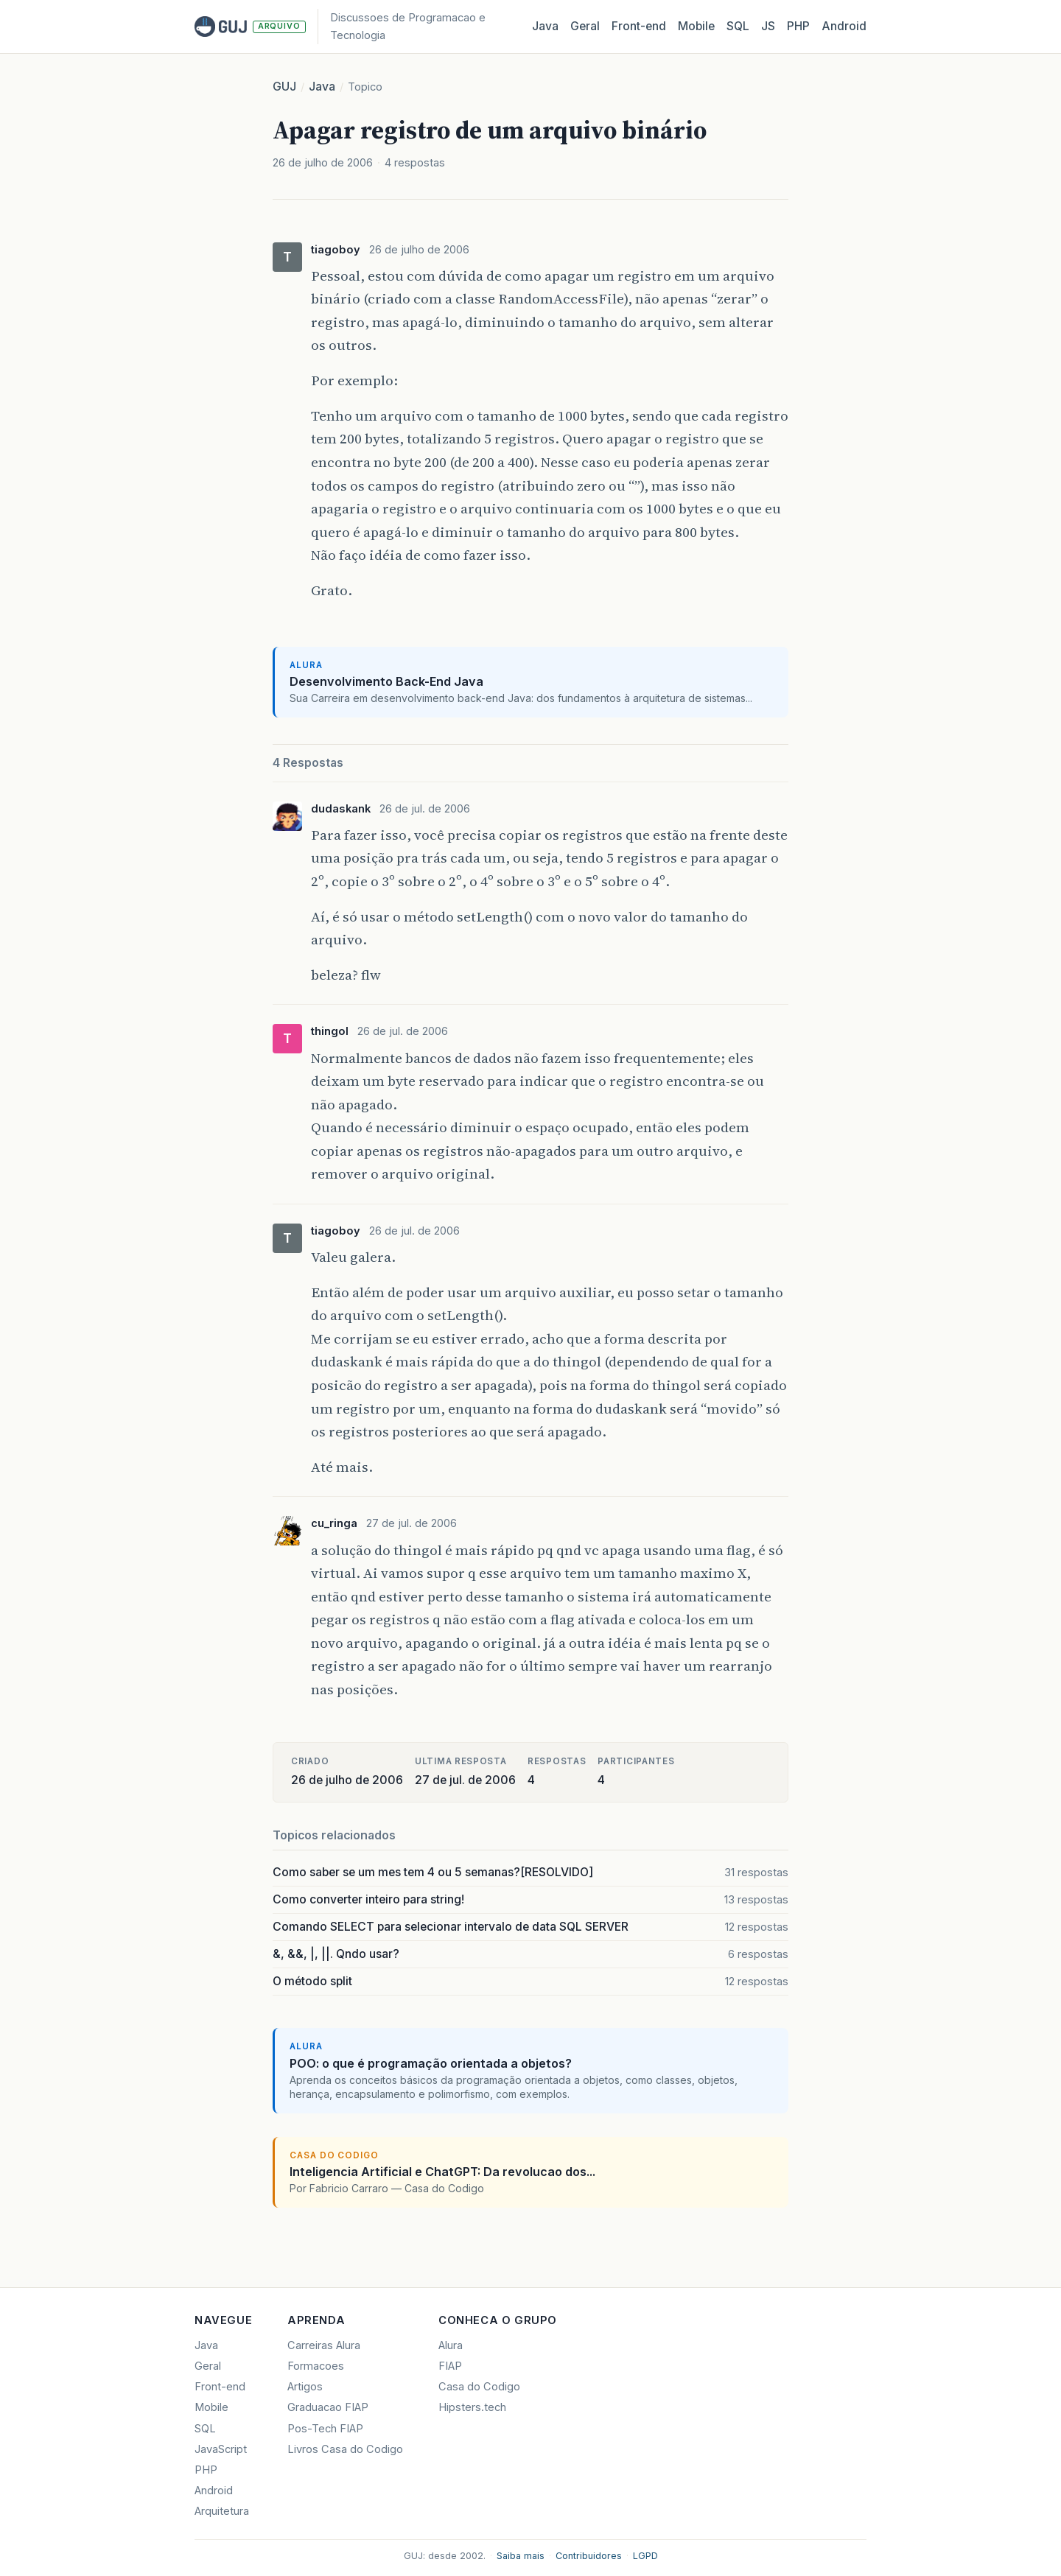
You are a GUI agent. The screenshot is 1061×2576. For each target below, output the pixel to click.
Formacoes (315, 2366)
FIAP (450, 2366)
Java (545, 26)
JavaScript (221, 2449)
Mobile (696, 26)
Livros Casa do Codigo (345, 2449)
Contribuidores (589, 2555)
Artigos (305, 2386)
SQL (737, 26)
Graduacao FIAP (327, 2407)
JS (768, 26)
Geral (585, 26)
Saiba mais (520, 2555)
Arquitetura (222, 2511)
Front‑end (639, 26)
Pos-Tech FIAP (325, 2428)
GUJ (284, 87)
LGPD (645, 2555)
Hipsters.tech (472, 2407)
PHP (798, 26)
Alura (450, 2345)
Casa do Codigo (479, 2386)
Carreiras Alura (323, 2345)
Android (844, 26)
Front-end (220, 2386)
